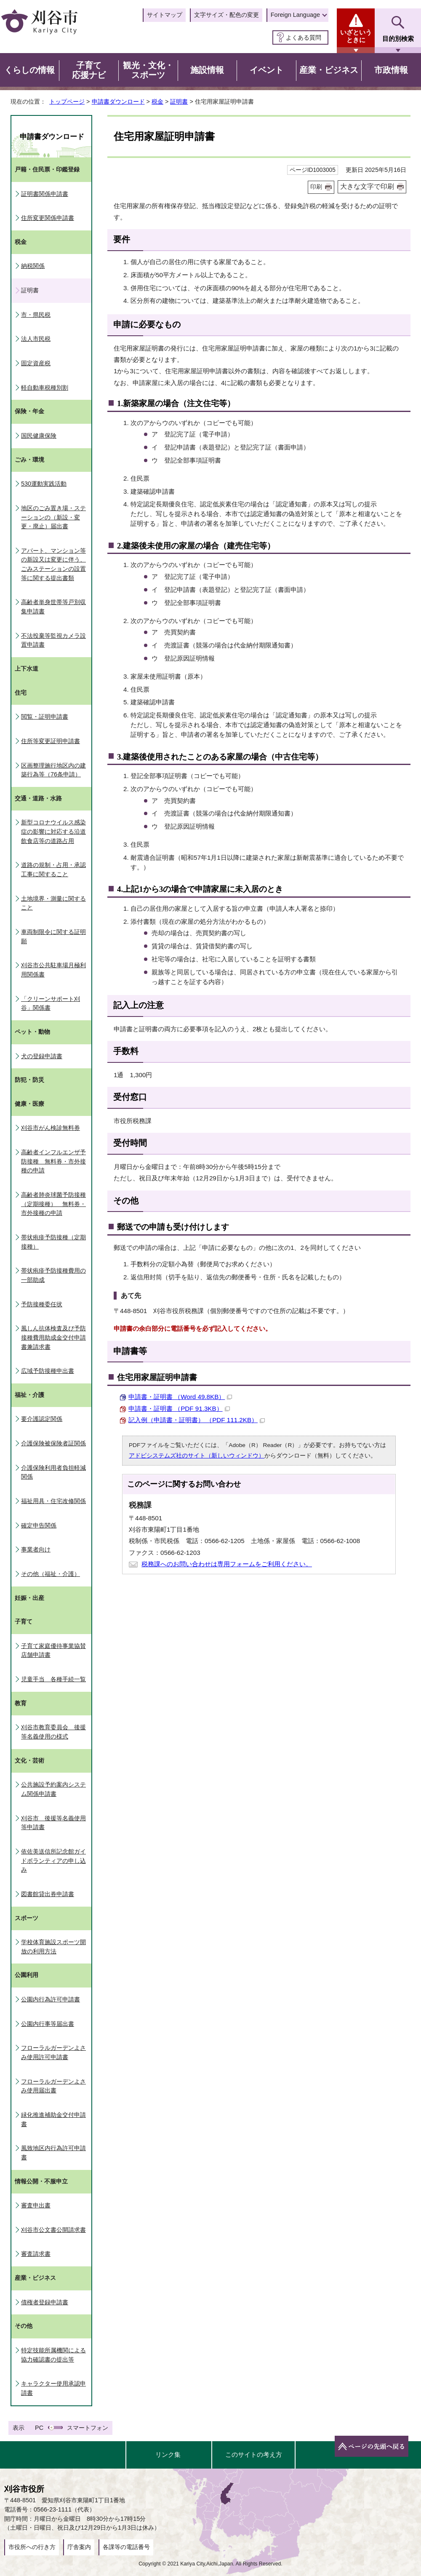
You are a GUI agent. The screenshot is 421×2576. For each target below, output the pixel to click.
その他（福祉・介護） (50, 1573)
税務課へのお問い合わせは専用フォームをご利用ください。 (226, 1564)
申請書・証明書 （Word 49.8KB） (180, 1396)
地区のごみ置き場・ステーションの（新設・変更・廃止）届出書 (53, 517)
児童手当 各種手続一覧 (53, 1679)
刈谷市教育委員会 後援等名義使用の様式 (53, 1732)
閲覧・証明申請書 (44, 716)
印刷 (316, 187)
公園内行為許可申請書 (50, 1999)
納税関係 (33, 265)
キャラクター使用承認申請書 (53, 2388)
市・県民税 (36, 314)
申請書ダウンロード (118, 101)
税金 (157, 101)
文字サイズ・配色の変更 (226, 14)
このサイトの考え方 (253, 2454)
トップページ (67, 101)
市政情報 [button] (391, 70)
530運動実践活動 (44, 483)
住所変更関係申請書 (47, 217)
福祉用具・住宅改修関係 (53, 1501)
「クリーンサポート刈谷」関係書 (50, 1003)
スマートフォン (87, 2427)
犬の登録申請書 (41, 1056)
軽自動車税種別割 (44, 387)
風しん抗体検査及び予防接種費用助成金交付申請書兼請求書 (53, 1337)
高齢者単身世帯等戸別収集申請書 (53, 607)
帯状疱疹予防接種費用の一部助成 (53, 1275)
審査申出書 (36, 2205)
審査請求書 (36, 2253)
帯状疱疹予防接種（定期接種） (53, 1242)
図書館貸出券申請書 (47, 1894)
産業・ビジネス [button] (328, 70)
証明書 (179, 101)
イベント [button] (266, 70)
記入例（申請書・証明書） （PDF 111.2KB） (196, 1419)
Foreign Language (295, 14)
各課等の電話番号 (126, 2547)
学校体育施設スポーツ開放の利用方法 (53, 1947)
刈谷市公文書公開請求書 (53, 2229)
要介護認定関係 (41, 1418)
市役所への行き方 (32, 2547)
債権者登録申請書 (44, 2302)
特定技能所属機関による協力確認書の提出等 (53, 2355)
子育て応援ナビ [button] (89, 70)
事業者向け (36, 1549)
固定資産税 (36, 363)
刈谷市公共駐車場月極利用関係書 (53, 970)
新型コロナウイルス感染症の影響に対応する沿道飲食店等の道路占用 (53, 831)
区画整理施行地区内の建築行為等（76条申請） (53, 770)
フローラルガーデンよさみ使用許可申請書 (53, 2052)
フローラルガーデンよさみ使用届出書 (53, 2086)
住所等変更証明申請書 (50, 741)
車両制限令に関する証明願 (53, 936)
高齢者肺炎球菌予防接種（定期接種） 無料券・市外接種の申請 (53, 1203)
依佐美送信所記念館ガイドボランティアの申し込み (53, 1860)
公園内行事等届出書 (47, 2023)
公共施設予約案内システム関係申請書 (53, 1789)
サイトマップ (164, 14)
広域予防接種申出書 (47, 1370)
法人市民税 (36, 338)
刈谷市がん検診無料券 (50, 1127)
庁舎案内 (79, 2547)
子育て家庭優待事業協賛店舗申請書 (53, 1650)
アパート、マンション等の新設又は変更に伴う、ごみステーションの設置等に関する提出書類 (53, 564)
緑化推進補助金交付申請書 (53, 2119)
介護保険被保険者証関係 (53, 1443)
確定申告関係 (38, 1525)
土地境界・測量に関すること (53, 903)
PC (39, 2427)
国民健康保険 (38, 435)
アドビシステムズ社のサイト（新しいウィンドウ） (196, 1456)
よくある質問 (303, 37)
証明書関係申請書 (44, 193)
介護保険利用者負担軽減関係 (53, 1472)
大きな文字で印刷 (367, 186)
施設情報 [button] (207, 70)
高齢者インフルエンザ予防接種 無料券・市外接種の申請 (53, 1161)
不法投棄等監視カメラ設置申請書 (53, 640)
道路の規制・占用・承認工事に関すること (53, 869)
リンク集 (168, 2454)
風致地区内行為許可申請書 (53, 2153)
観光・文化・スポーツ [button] (148, 70)
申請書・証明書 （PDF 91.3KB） (179, 1408)
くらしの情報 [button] (29, 70)
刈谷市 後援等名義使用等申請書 (53, 1823)
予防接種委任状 (41, 1304)
